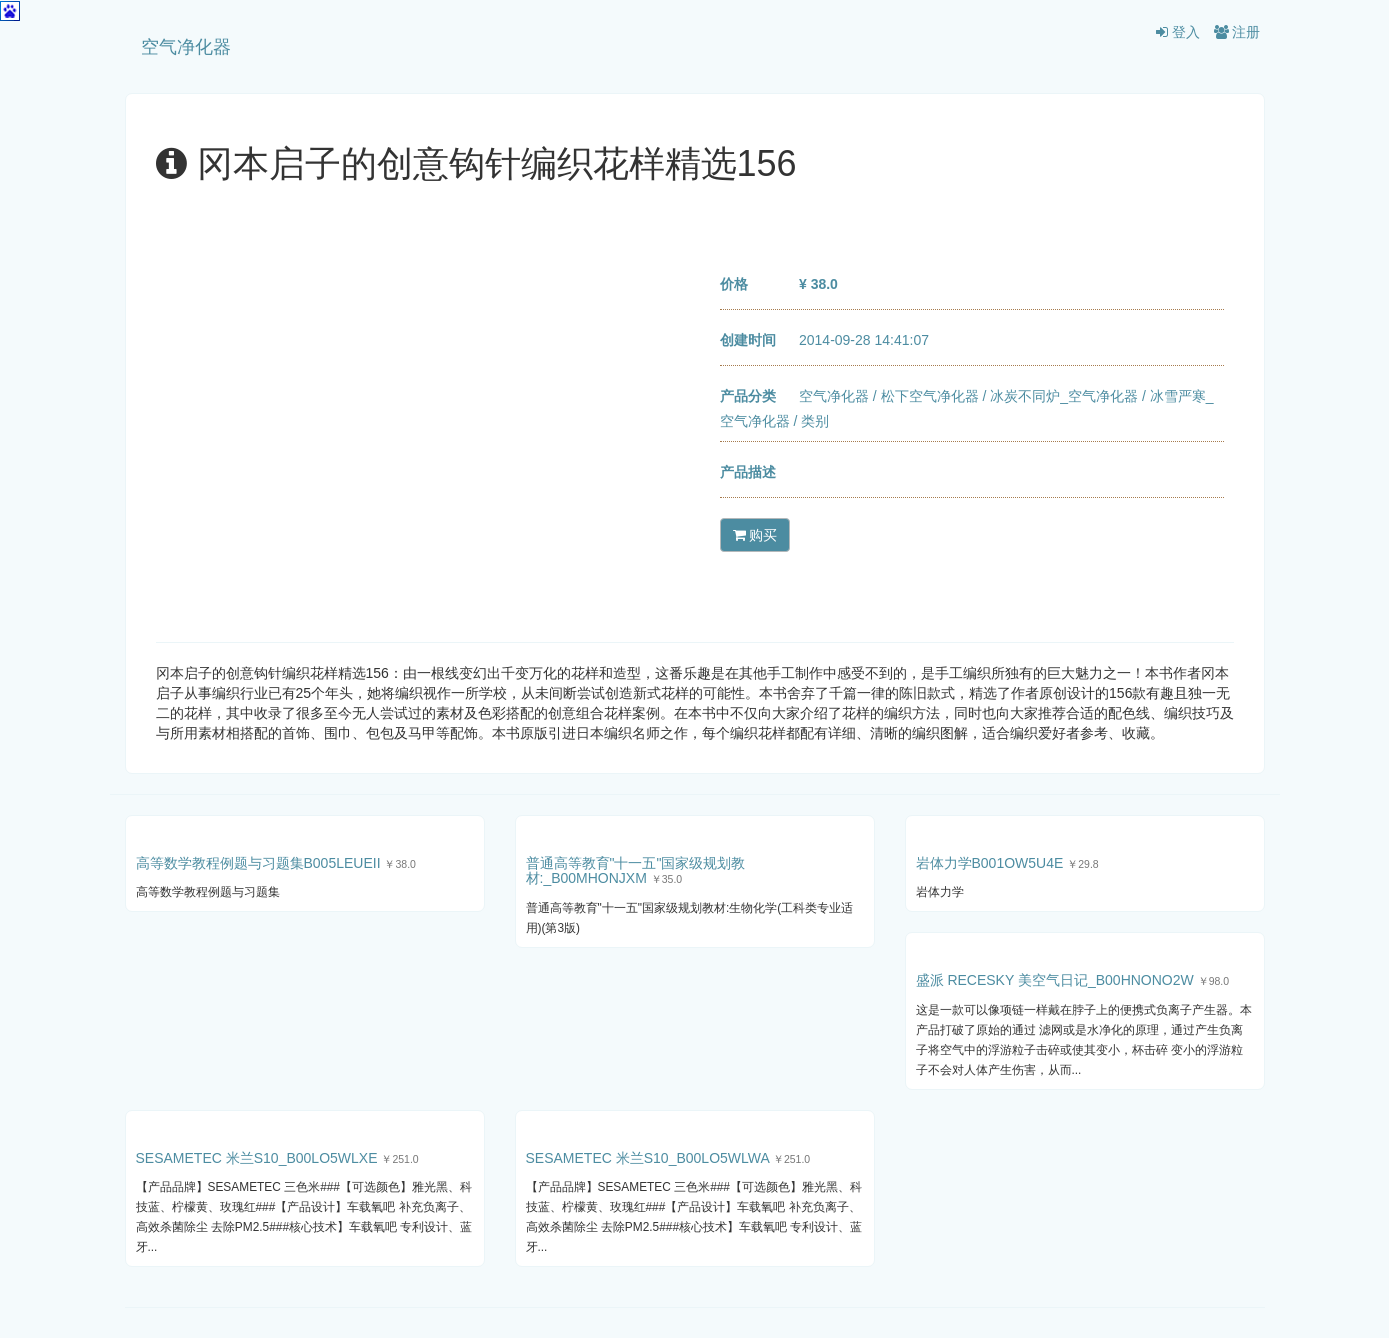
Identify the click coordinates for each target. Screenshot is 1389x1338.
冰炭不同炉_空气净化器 (1064, 396)
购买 (755, 535)
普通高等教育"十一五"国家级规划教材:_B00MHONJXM (636, 870)
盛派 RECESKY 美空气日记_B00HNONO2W (1055, 980)
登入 (1178, 32)
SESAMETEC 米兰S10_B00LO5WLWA (648, 1158)
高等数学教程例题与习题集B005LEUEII (258, 863)
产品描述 (748, 472)
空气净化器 (186, 47)
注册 (1237, 32)
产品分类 (748, 396)
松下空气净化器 (930, 396)
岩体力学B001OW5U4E (990, 863)
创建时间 (748, 340)
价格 (734, 284)
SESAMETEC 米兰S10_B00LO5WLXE (257, 1158)
